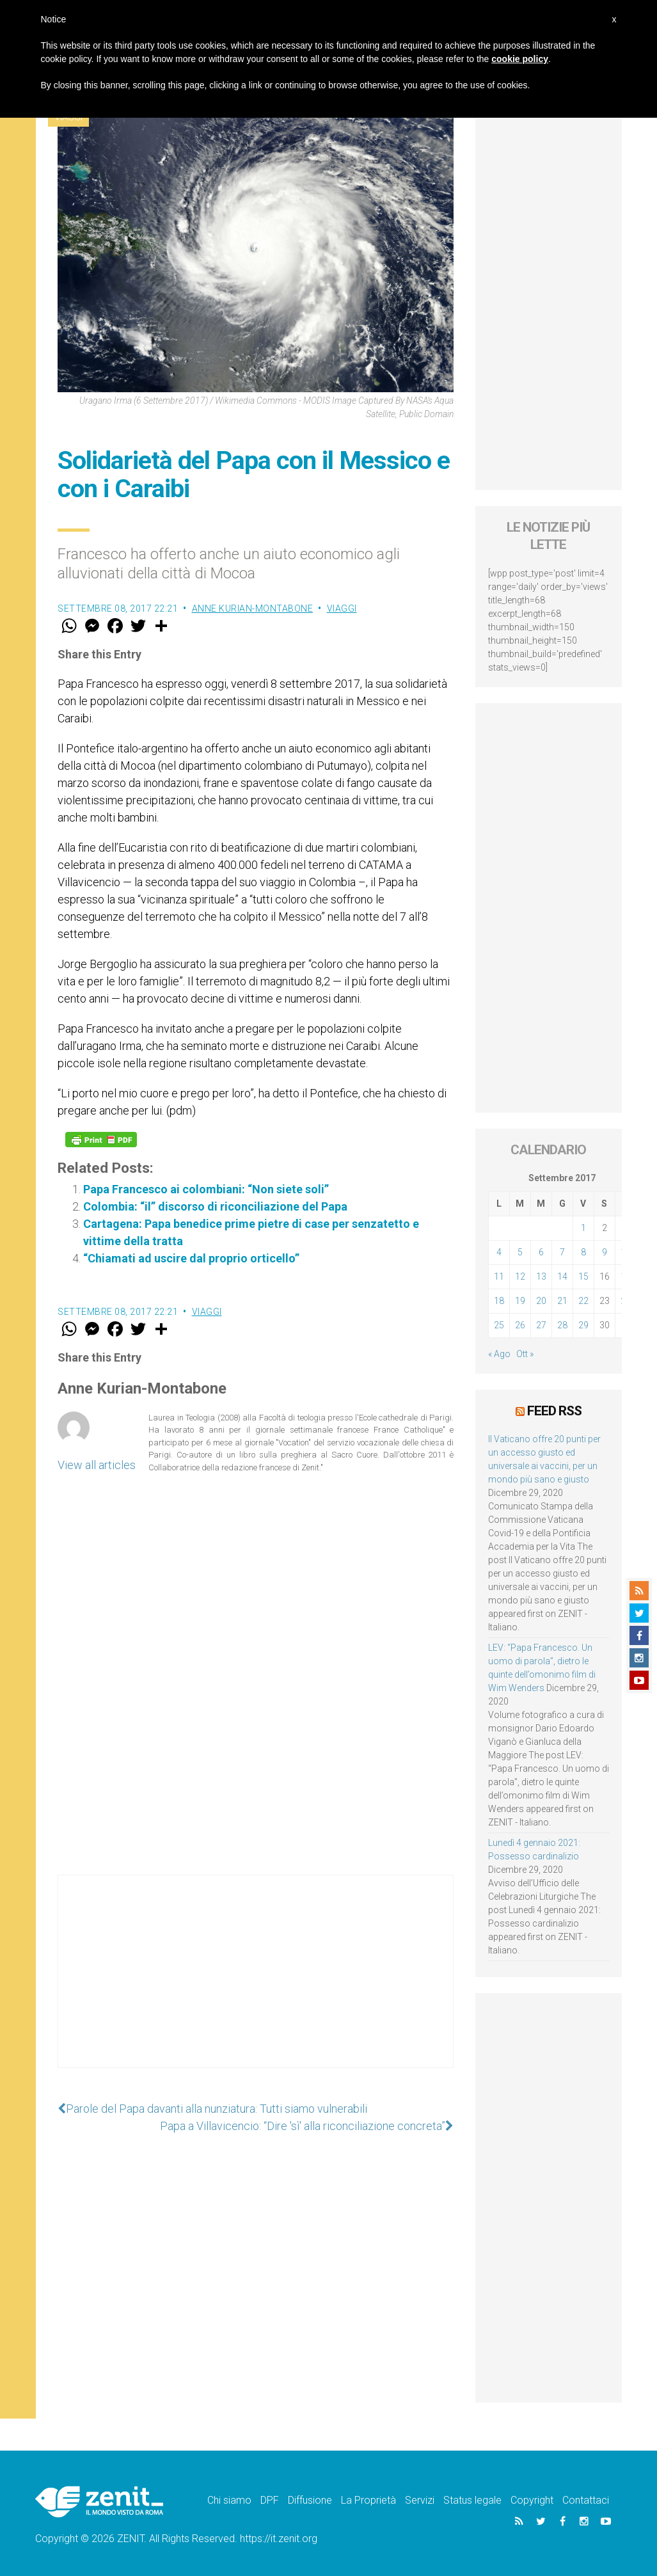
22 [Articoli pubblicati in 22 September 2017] (583, 1301)
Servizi (419, 2500)
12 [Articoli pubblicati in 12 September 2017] (520, 1276)
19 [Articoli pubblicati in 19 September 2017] (520, 1301)
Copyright (532, 2500)
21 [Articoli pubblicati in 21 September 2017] (562, 1301)
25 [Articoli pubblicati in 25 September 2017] (499, 1325)
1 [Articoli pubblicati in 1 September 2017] (583, 1228)
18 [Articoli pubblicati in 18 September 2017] (499, 1301)
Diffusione (310, 2500)
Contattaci (585, 2500)
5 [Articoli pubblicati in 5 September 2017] (520, 1252)
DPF (269, 2500)
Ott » (525, 1354)
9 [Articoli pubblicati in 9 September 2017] (604, 1252)
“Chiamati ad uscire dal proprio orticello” (191, 1258)
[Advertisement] (256, 1984)
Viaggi (342, 608)
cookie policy (519, 59)
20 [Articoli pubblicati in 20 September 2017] (541, 1301)
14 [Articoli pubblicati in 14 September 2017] (562, 1276)
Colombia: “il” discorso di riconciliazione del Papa (215, 1206)
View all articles (97, 1465)
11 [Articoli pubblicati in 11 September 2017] (499, 1276)
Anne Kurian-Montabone (252, 608)
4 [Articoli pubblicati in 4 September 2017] (499, 1252)
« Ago (499, 1354)
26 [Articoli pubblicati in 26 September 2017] (520, 1325)
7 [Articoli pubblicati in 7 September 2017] (562, 1252)
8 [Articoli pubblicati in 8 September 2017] (583, 1252)
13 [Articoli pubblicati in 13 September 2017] (541, 1276)
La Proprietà (368, 2500)
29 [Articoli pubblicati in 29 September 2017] (583, 1325)
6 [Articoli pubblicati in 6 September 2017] (541, 1252)
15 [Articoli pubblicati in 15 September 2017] (583, 1276)
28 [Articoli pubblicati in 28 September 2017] (562, 1325)
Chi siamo (229, 2500)
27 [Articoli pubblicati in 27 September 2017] (541, 1325)
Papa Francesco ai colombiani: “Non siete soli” (206, 1189)
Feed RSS (554, 1411)
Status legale (472, 2500)
